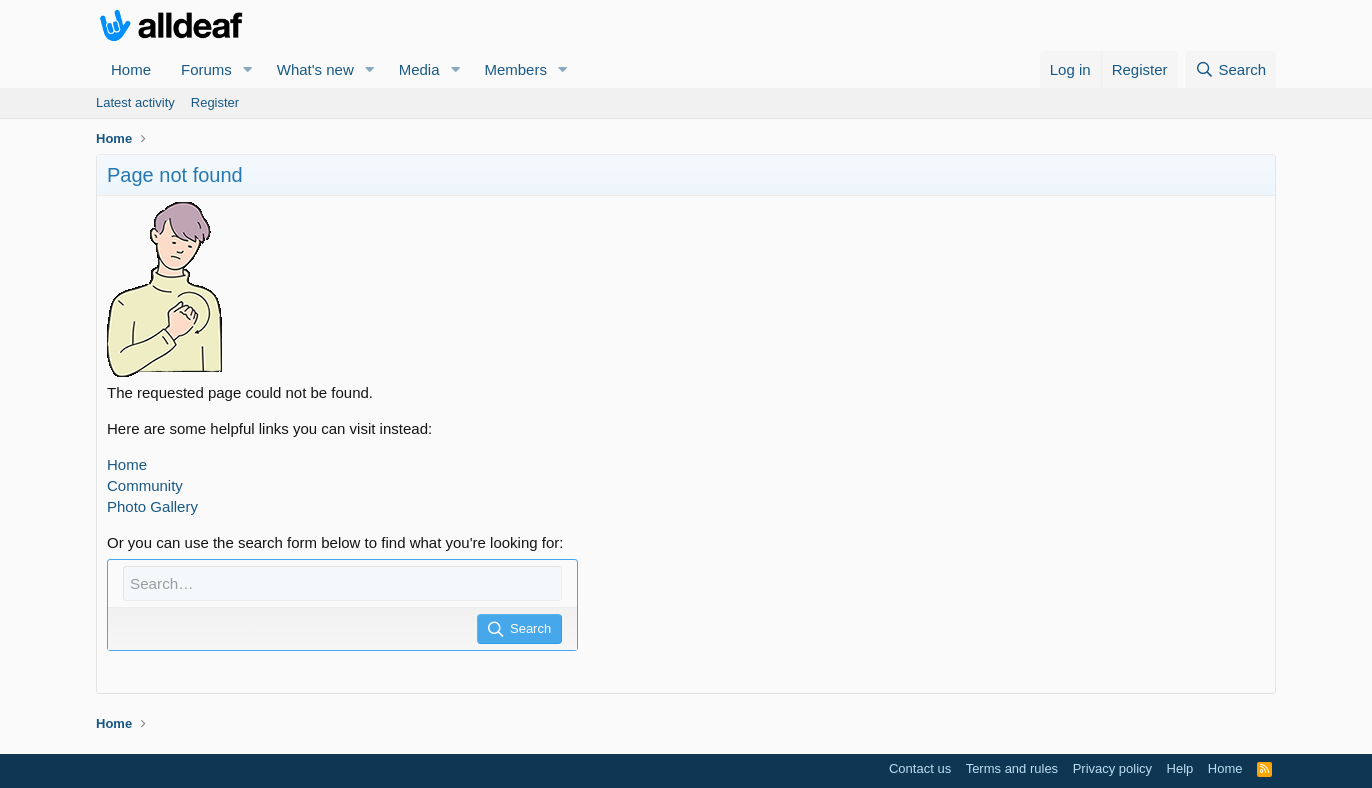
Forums (206, 69)
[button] (248, 69)
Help (1180, 768)
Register (215, 102)
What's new (315, 69)
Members (515, 69)
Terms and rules (1012, 768)
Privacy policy (1112, 768)
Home (131, 69)
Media (419, 69)
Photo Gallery (152, 506)
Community (145, 485)
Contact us (920, 768)
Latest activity (135, 102)
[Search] (1230, 69)
